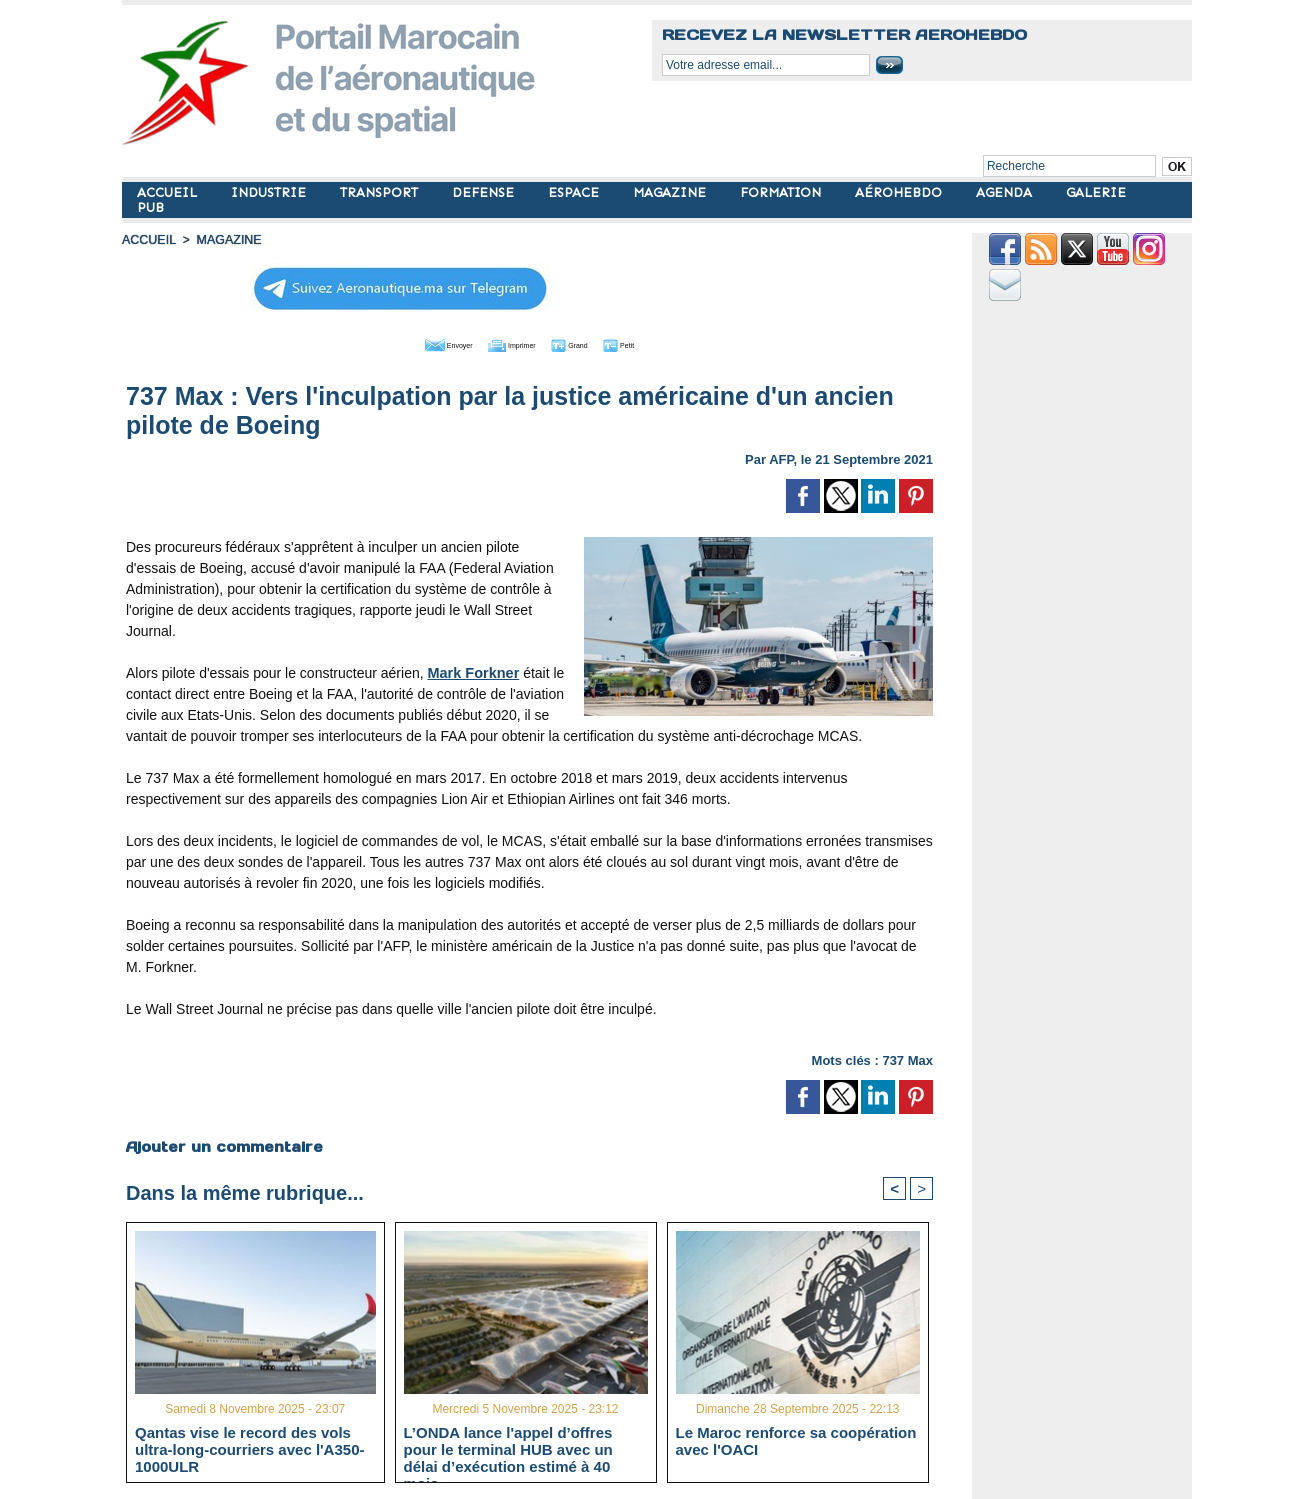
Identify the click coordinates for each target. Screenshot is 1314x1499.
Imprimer (506, 343)
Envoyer (415, 343)
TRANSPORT (381, 192)
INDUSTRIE (270, 192)
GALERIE (1096, 192)
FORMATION (782, 192)
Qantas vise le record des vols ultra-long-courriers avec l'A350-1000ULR (249, 1449)
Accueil (148, 240)
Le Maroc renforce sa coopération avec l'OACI (796, 1441)
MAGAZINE (671, 192)
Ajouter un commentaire (223, 1145)
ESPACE (575, 192)
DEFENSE (485, 192)
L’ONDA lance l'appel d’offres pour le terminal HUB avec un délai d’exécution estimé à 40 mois (508, 1449)
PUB (150, 207)
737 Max (907, 1058)
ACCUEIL (169, 192)
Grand (590, 343)
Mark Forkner (472, 671)
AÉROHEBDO (900, 192)
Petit (657, 343)
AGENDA (1006, 192)
